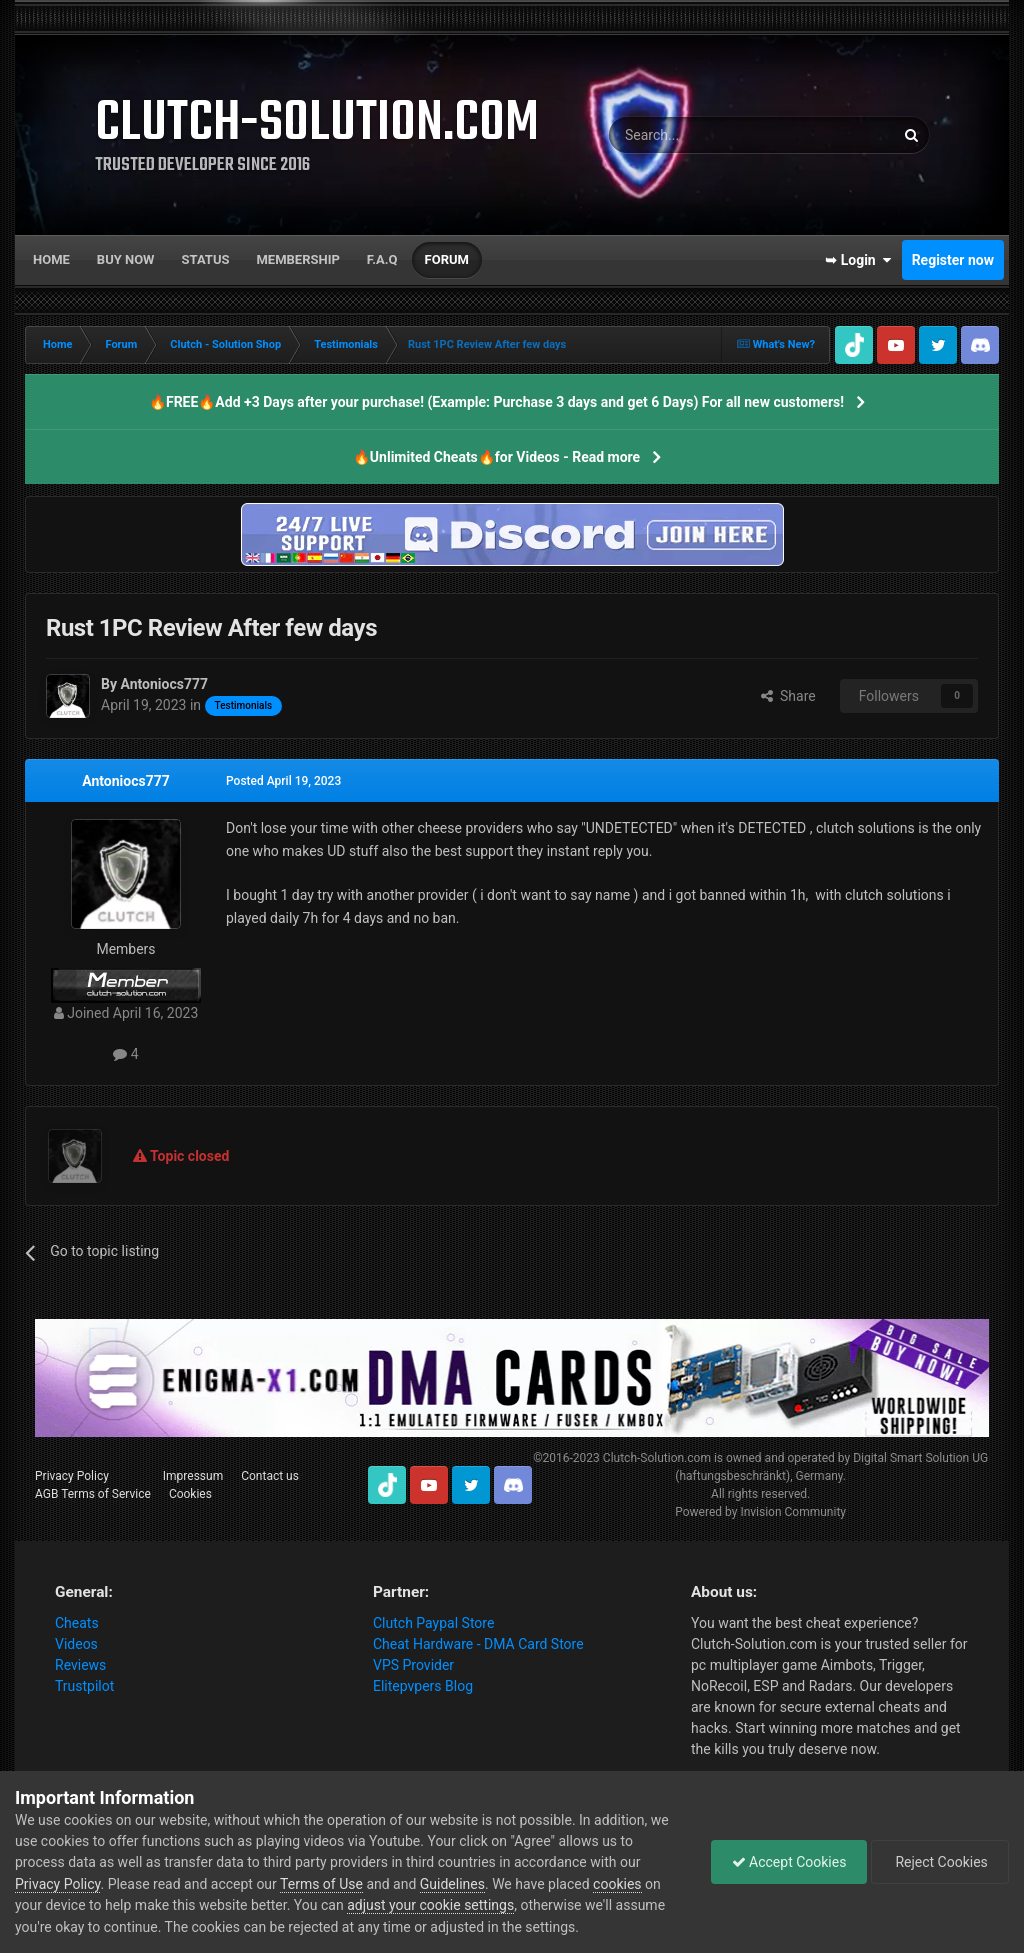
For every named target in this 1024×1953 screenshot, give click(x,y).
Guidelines (452, 1884)
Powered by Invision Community (760, 1512)
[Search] (704, 135)
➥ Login (858, 260)
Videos (76, 1644)
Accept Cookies (789, 1862)
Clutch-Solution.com (657, 1458)
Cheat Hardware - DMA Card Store (478, 1644)
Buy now (126, 259)
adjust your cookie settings (430, 1905)
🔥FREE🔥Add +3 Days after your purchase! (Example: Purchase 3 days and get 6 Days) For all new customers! (496, 402)
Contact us (270, 1476)
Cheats (77, 1623)
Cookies (190, 1494)
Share (788, 696)
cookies (617, 1884)
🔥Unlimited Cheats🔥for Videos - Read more (496, 457)
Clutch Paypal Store (433, 1623)
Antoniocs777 (126, 781)
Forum (447, 259)
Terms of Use (321, 1884)
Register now (953, 260)
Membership (297, 259)
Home (51, 259)
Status (206, 259)
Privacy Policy (72, 1476)
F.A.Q (382, 259)
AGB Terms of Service (93, 1494)
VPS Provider (413, 1665)
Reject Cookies (940, 1862)
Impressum (193, 1476)
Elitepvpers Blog (423, 1686)
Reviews (80, 1665)
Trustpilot (84, 1686)
